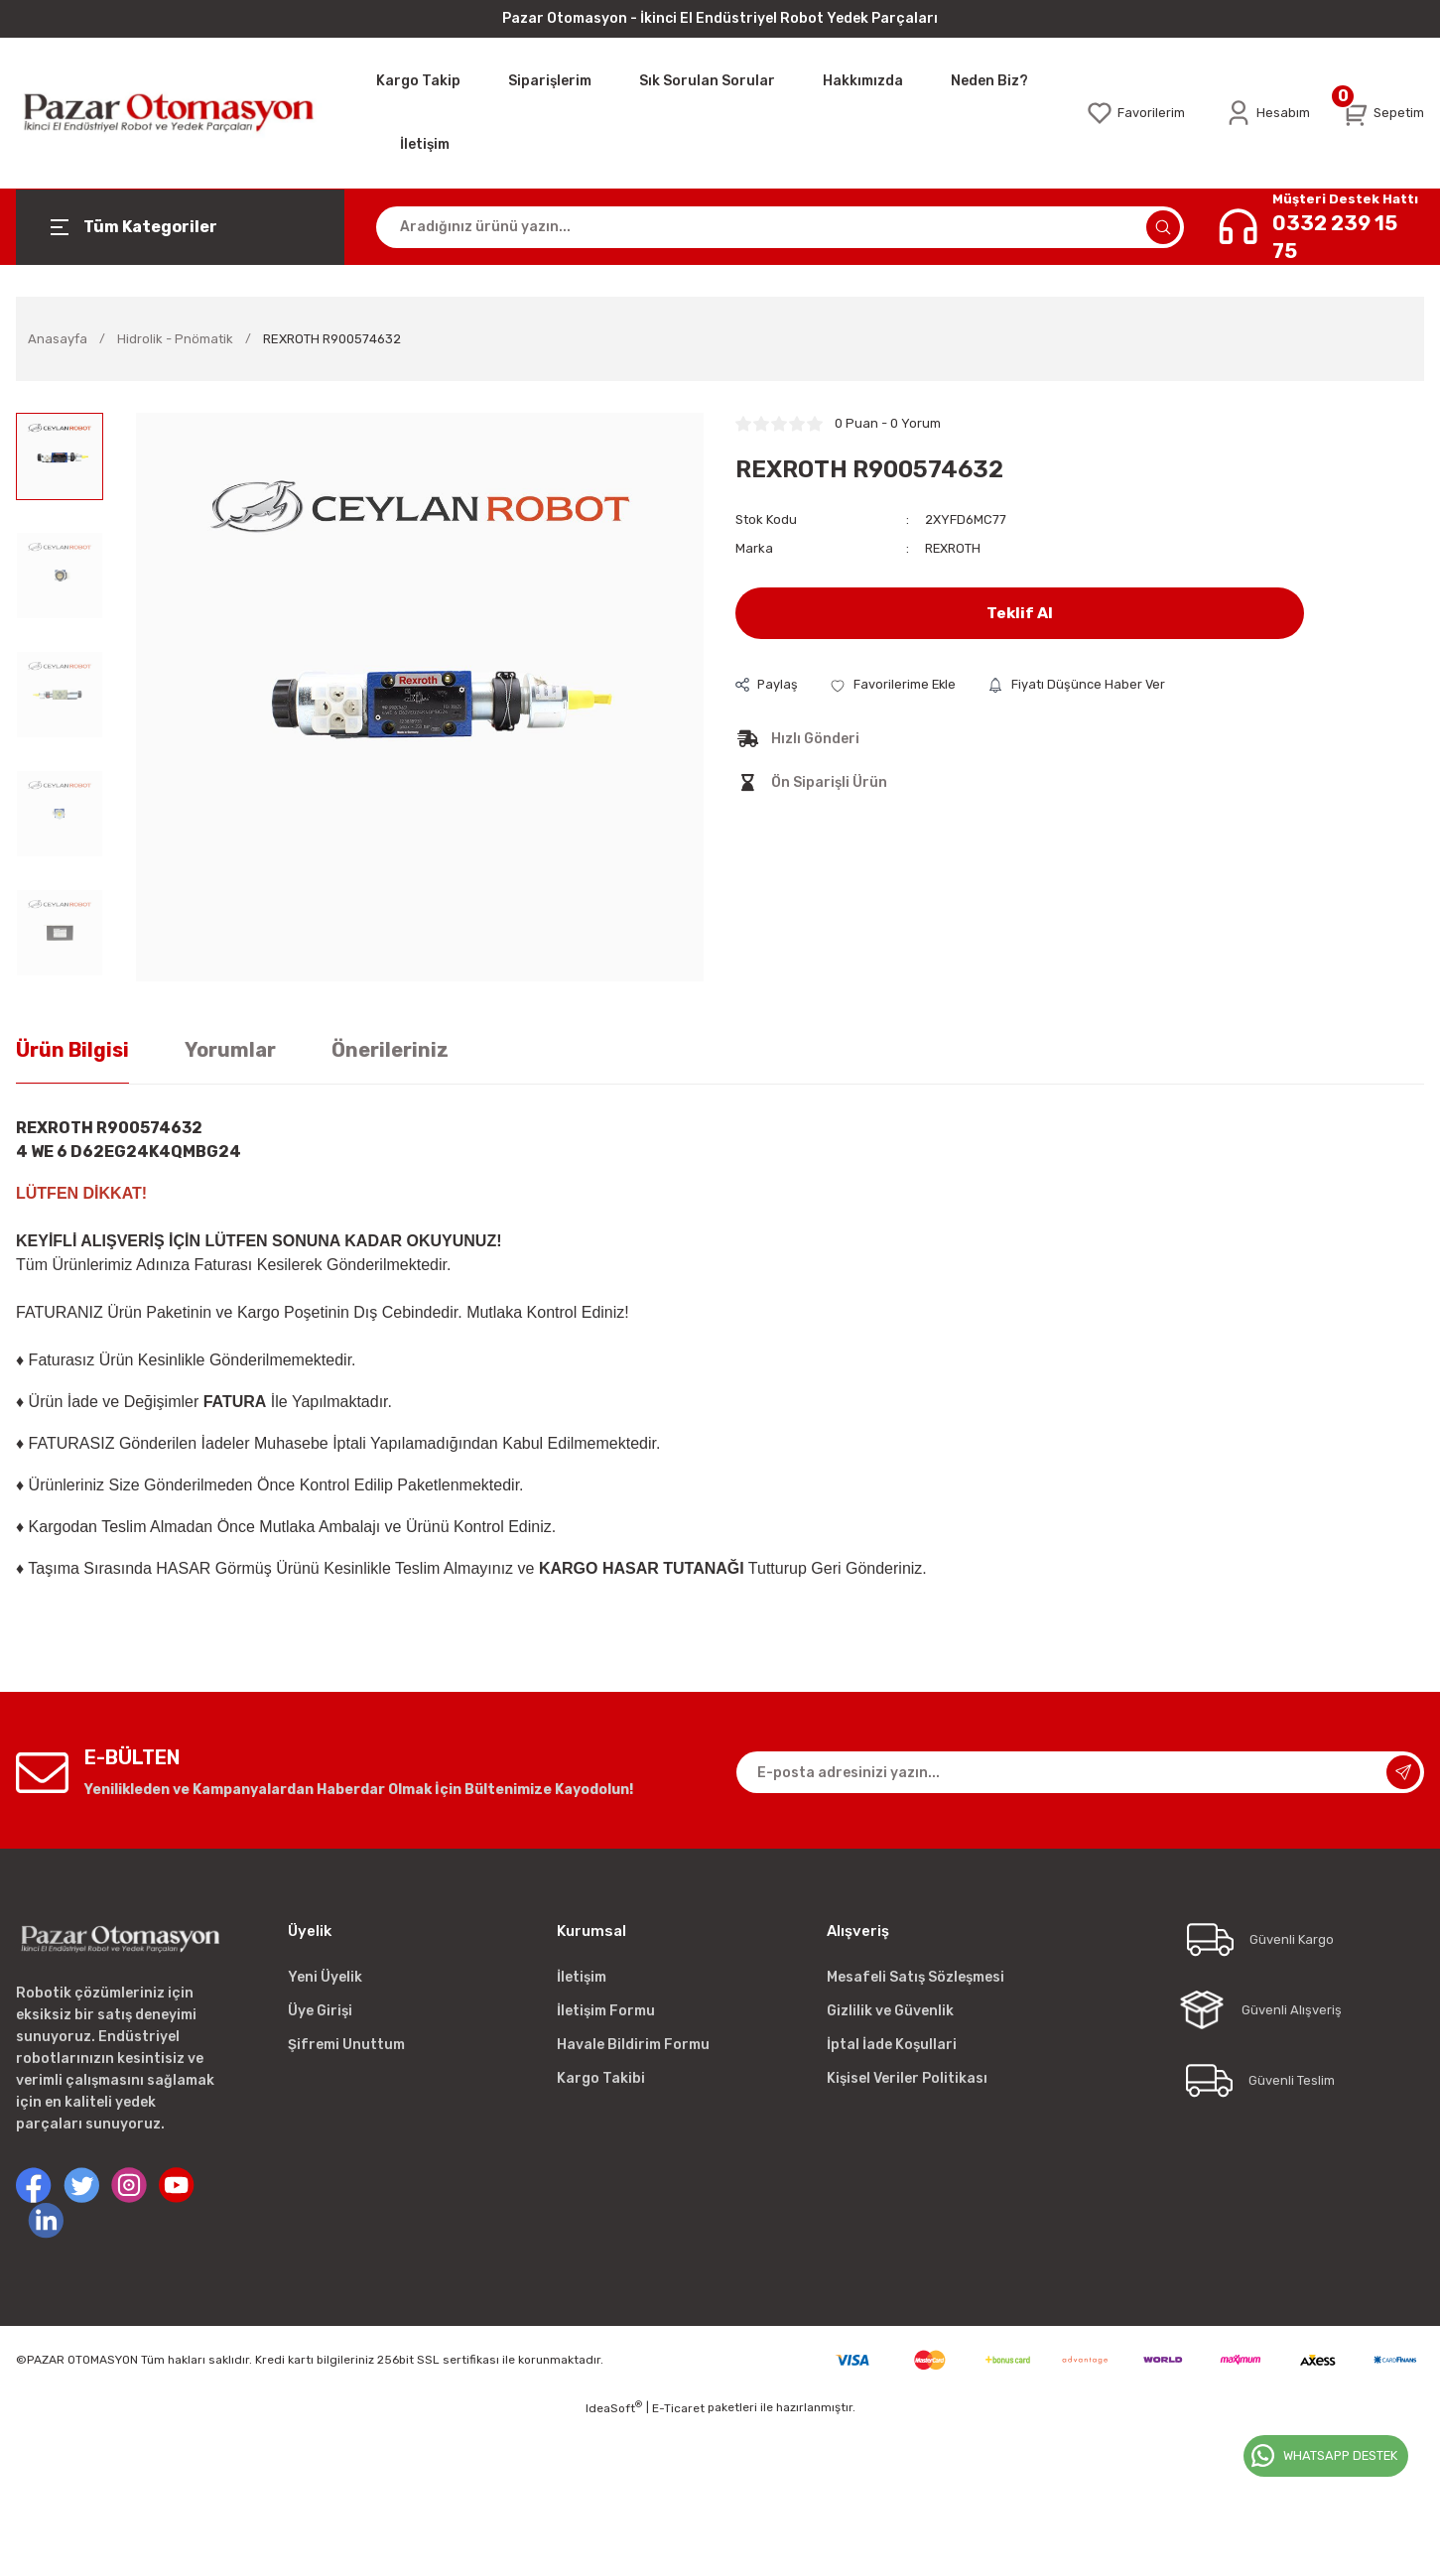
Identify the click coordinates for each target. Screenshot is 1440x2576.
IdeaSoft (614, 2407)
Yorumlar (230, 1050)
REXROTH (953, 548)
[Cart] (1383, 113)
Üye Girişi (320, 2010)
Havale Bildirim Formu (633, 2044)
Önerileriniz (390, 1050)
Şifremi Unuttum (346, 2044)
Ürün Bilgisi (72, 1050)
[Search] (780, 227)
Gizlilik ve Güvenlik (890, 2010)
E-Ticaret (678, 2408)
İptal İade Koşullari (892, 2044)
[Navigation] (180, 227)
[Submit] (1403, 1772)
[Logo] (180, 113)
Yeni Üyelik (325, 1977)
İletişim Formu (606, 2010)
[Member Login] (1267, 113)
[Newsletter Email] (1080, 1772)
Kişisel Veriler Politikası (907, 2078)
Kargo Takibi (601, 2078)
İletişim (581, 1977)
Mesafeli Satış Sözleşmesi (915, 1977)
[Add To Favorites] (895, 684)
